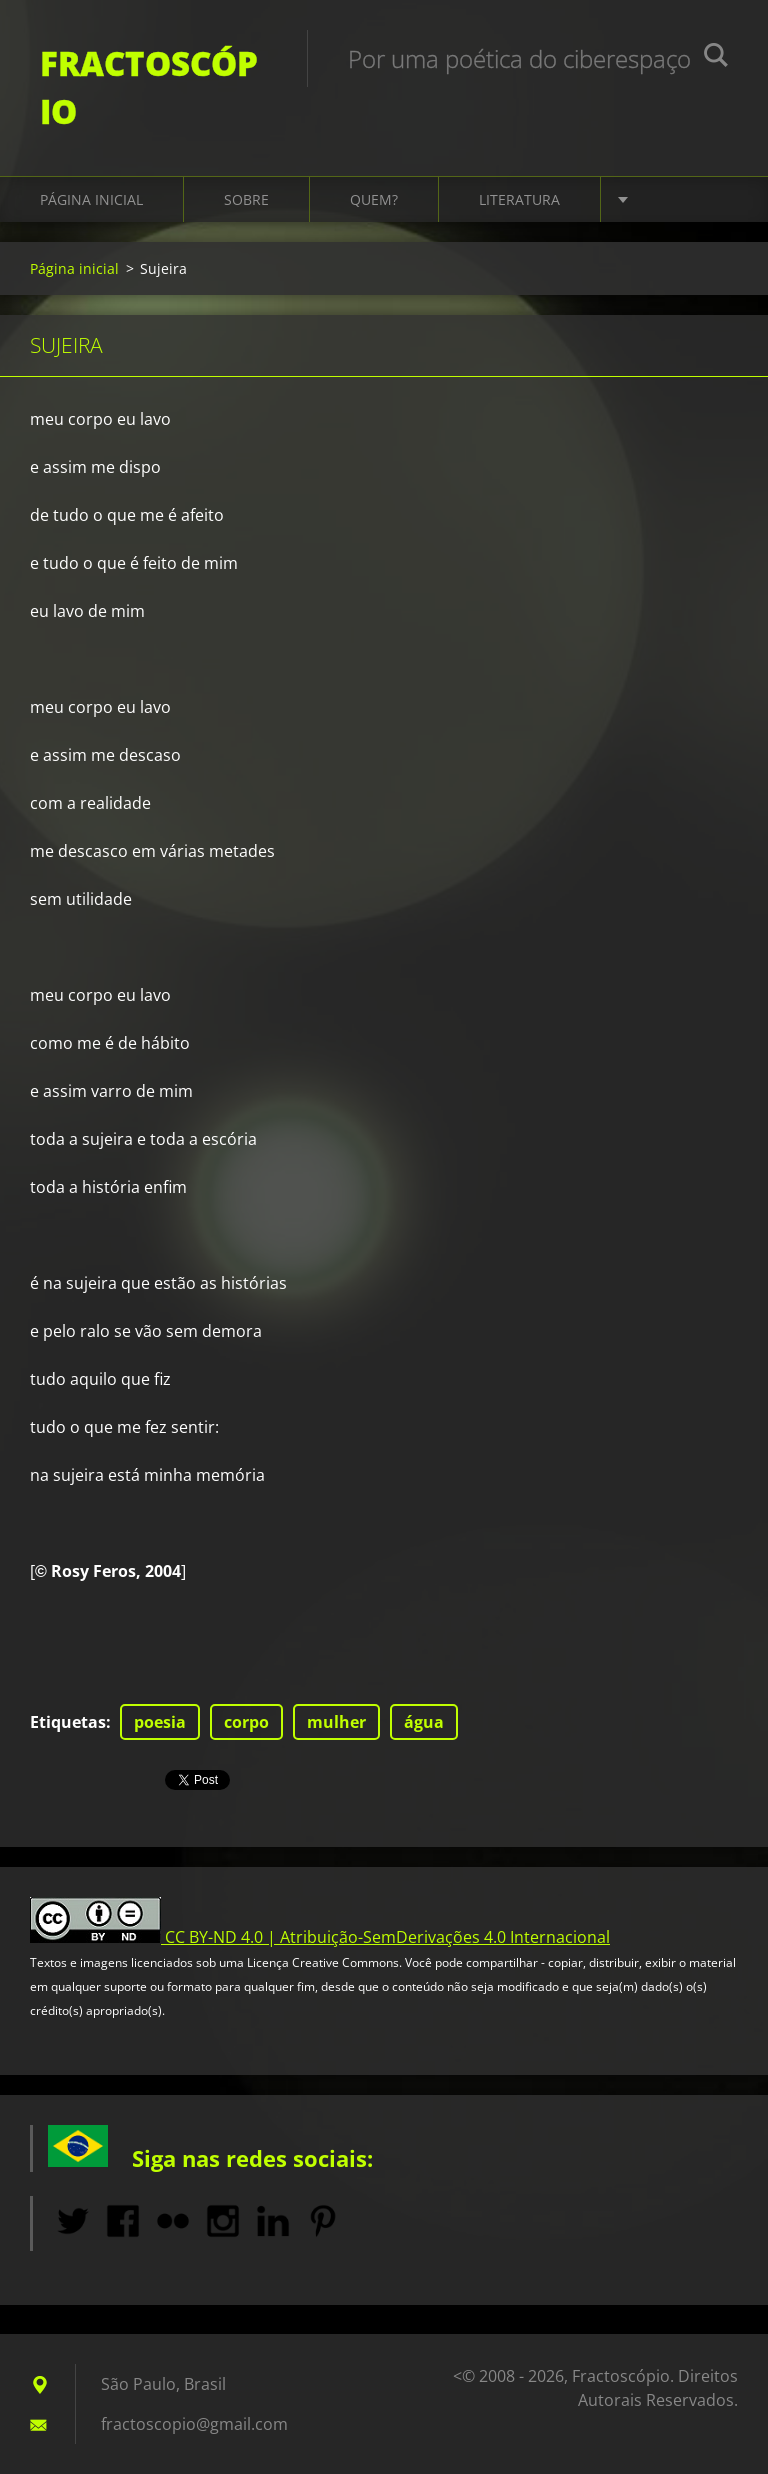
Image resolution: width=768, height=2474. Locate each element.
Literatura (519, 199)
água (424, 1722)
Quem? (374, 199)
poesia (160, 1722)
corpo (246, 1722)
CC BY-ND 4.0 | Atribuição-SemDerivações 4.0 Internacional (387, 1937)
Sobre (246, 199)
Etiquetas (68, 1722)
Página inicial (91, 199)
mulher (336, 1722)
